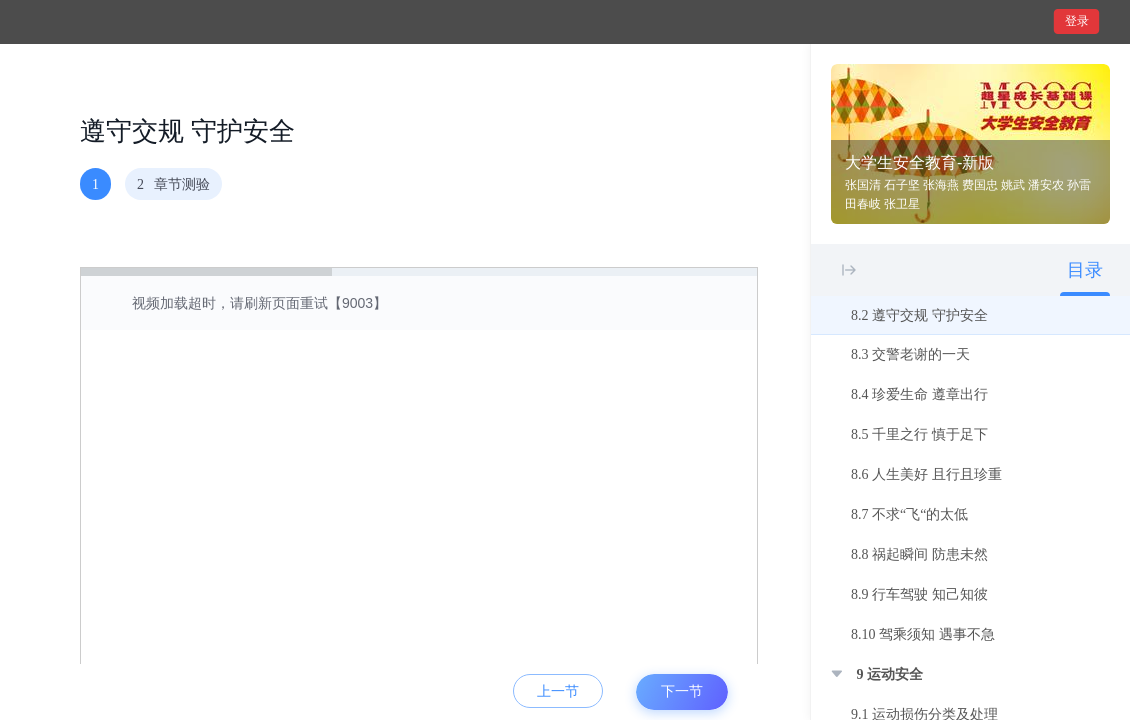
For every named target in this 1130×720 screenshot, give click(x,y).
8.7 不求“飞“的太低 (909, 514)
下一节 (682, 691)
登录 (1077, 21)
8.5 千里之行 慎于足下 (919, 434)
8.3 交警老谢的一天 (910, 354)
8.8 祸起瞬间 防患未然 (919, 554)
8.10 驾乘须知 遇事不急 (923, 634)
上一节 (558, 691)
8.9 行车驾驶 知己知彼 (919, 594)
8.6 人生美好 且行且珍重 (926, 474)
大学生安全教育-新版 (919, 162)
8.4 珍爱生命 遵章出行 (919, 394)
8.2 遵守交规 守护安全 (919, 315)
